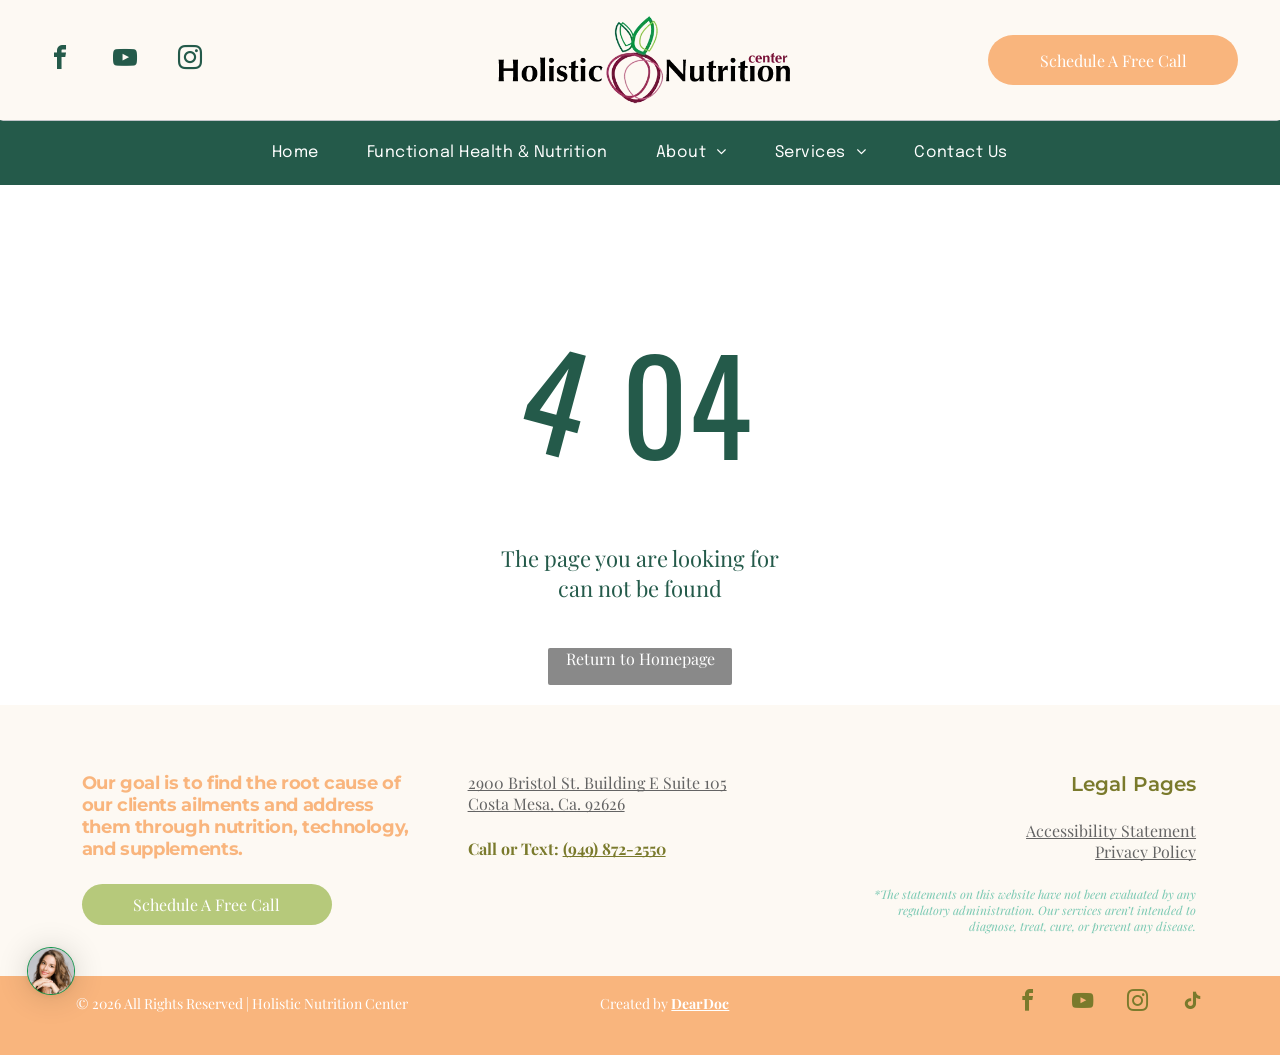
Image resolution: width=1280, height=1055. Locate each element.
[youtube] (125, 60)
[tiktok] (1193, 1003)
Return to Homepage (640, 658)
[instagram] (190, 60)
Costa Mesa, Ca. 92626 (546, 803)
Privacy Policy (1145, 851)
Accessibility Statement (1111, 830)
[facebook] (60, 60)
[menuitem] (295, 151)
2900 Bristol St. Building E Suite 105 (597, 782)
